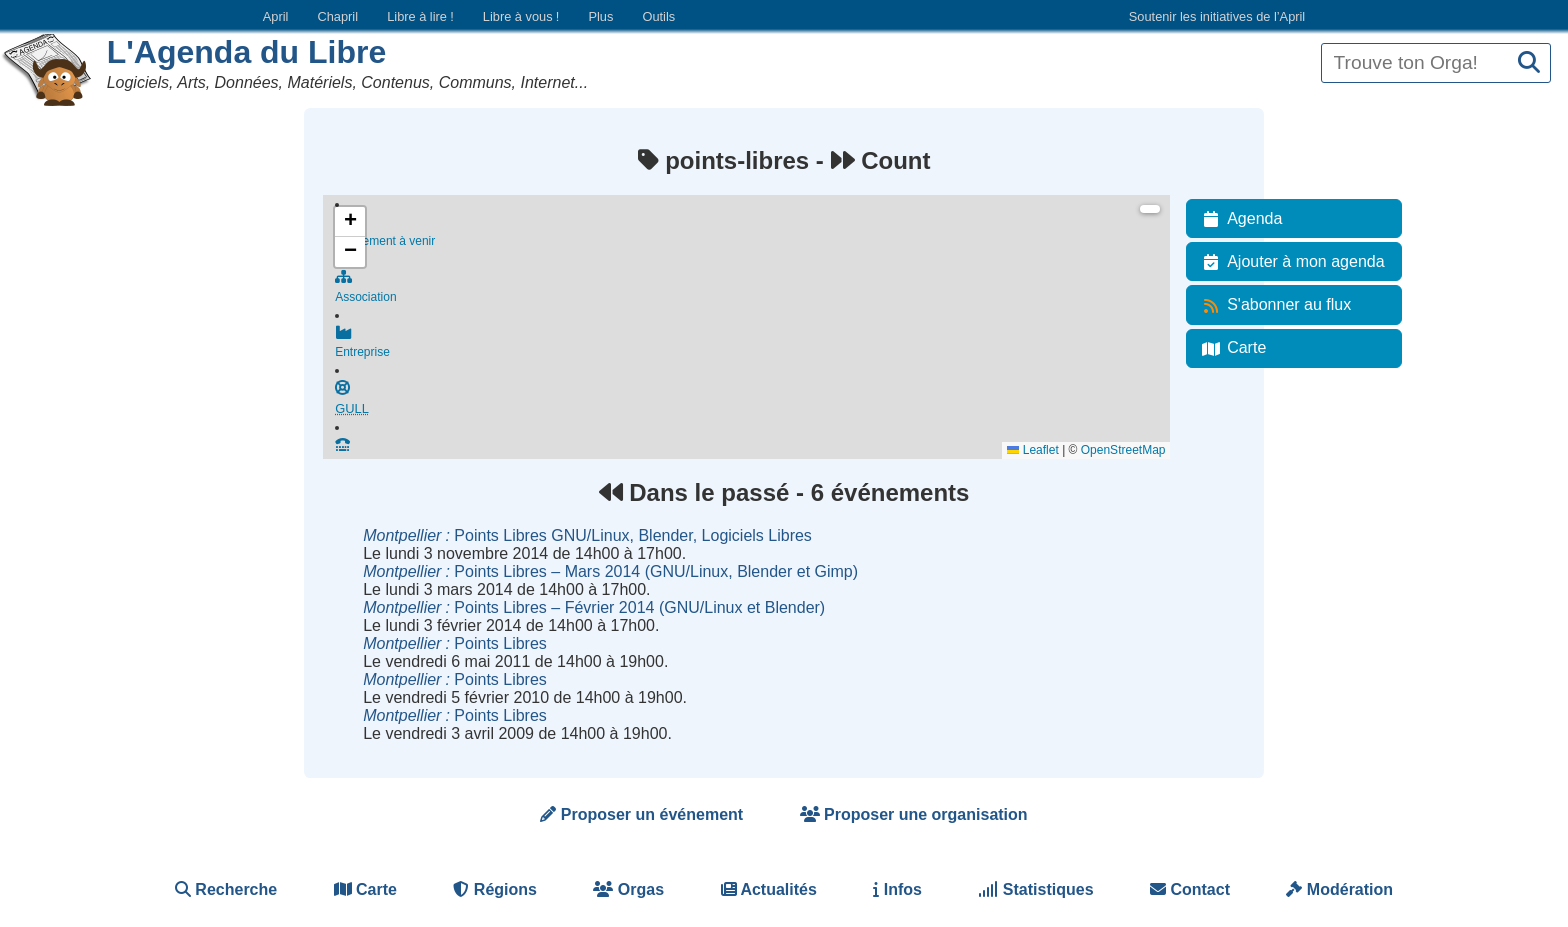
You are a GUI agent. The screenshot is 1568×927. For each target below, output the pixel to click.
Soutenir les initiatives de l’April (1217, 16)
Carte (1230, 348)
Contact (1190, 889)
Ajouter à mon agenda (1289, 262)
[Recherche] (1529, 63)
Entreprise (752, 348)
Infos (897, 889)
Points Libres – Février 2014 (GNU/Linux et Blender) (594, 607)
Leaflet (1032, 450)
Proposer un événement (641, 814)
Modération (1339, 889)
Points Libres (455, 643)
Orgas (628, 889)
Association (752, 290)
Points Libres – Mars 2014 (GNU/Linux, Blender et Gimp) (610, 571)
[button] (350, 222)
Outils (658, 16)
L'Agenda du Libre (247, 52)
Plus (600, 16)
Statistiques (1035, 889)
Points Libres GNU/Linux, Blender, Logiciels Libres (587, 535)
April (276, 16)
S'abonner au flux (1273, 305)
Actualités (769, 889)
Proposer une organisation (914, 814)
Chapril (338, 16)
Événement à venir (752, 232)
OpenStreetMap (1123, 450)
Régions (495, 889)
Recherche (226, 889)
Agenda (1238, 219)
